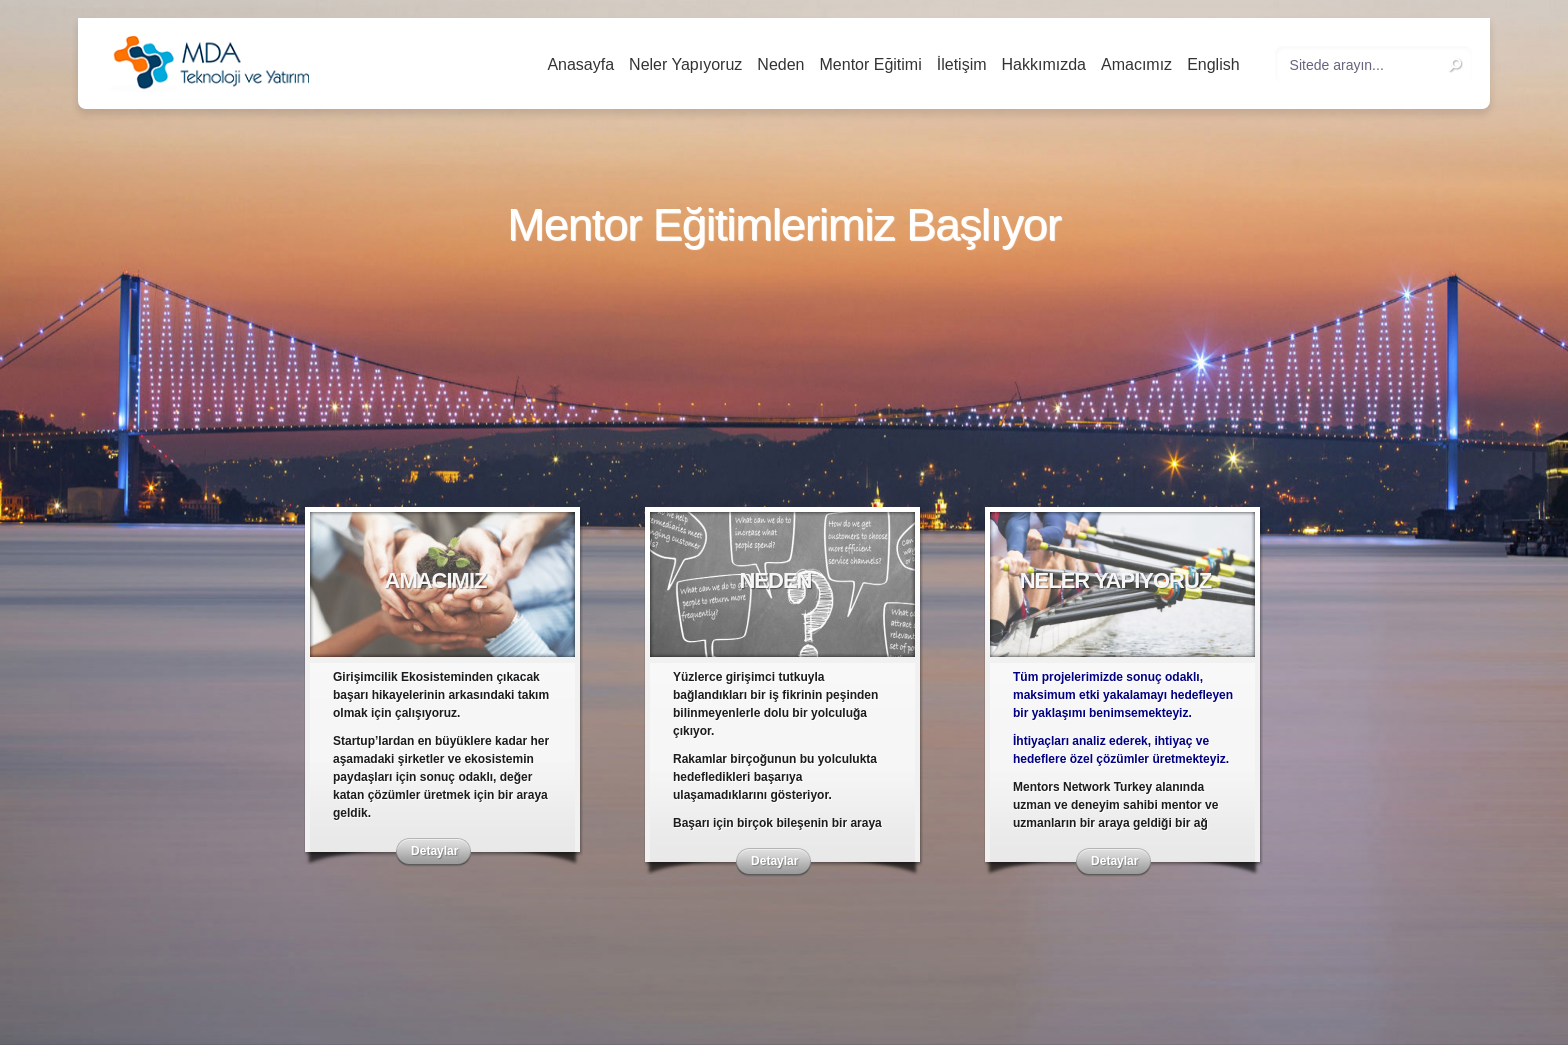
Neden (780, 64)
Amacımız (1136, 64)
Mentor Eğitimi (871, 64)
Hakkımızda (1044, 64)
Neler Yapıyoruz (685, 64)
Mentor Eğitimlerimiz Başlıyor (784, 226)
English (1213, 64)
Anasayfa (580, 64)
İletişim (962, 64)
